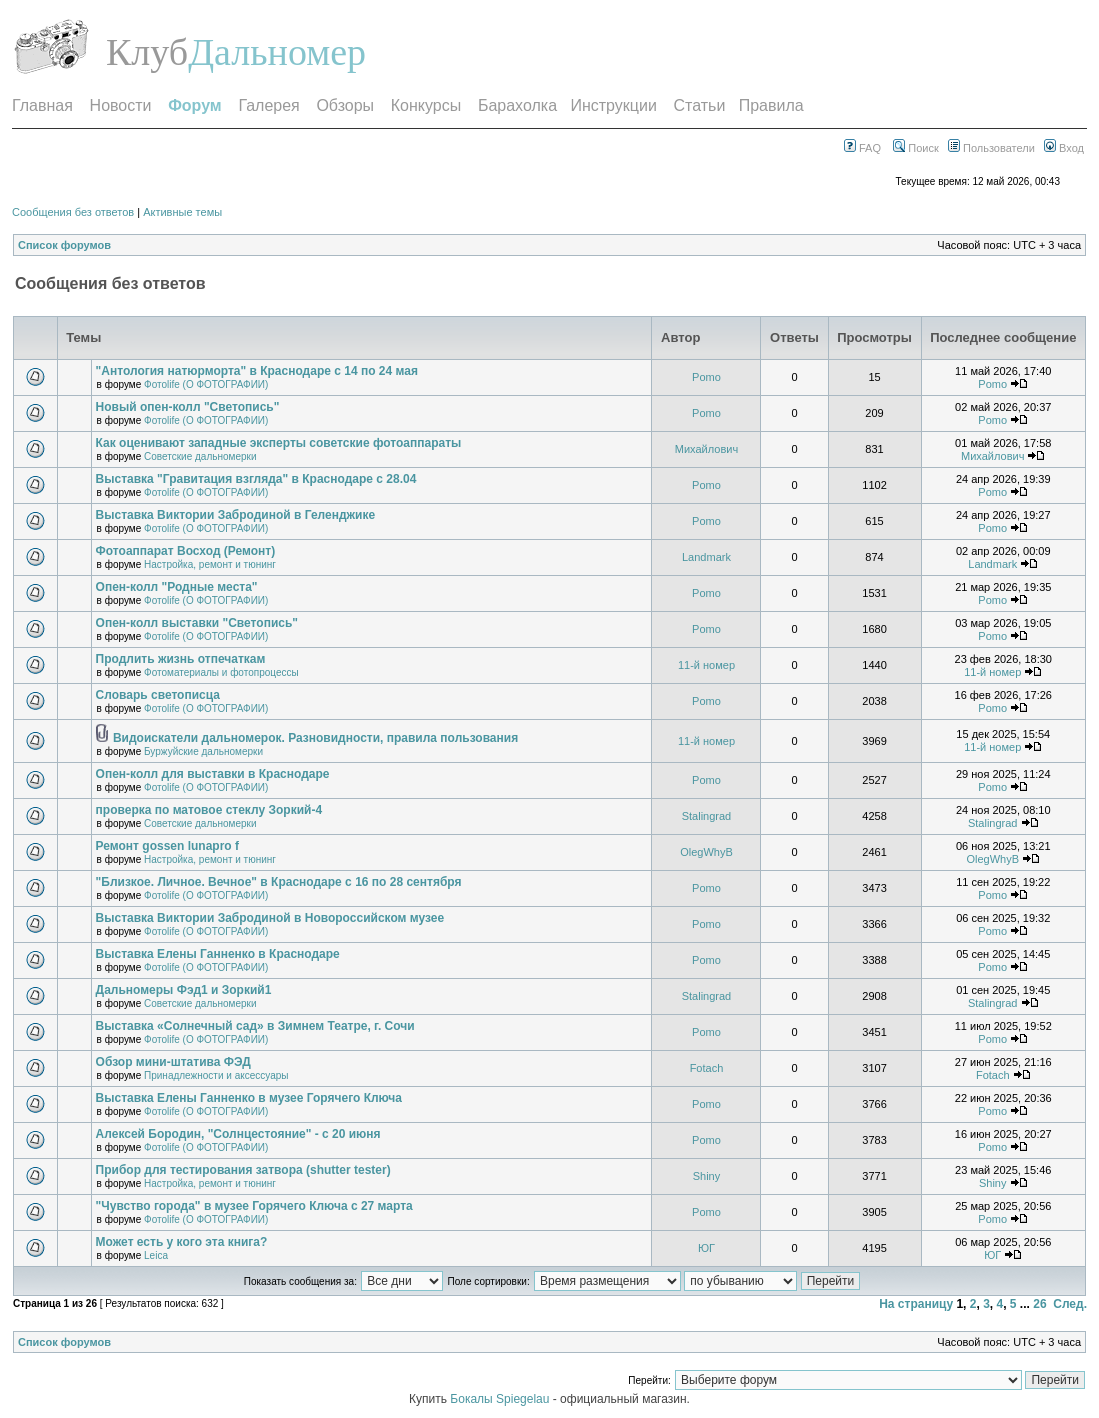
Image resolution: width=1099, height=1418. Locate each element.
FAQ (862, 148)
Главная (42, 105)
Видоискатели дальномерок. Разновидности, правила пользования (315, 738)
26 (1039, 1304)
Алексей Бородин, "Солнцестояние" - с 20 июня (238, 1134)
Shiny (707, 1176)
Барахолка (517, 105)
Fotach (707, 1068)
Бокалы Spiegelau (501, 1399)
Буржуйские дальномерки (203, 751)
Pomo (706, 377)
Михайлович (706, 449)
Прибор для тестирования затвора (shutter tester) (243, 1170)
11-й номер (706, 665)
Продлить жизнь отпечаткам (181, 659)
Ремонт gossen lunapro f (167, 846)
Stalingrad (707, 816)
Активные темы (182, 212)
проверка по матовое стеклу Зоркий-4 (209, 810)
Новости (121, 105)
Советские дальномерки (200, 456)
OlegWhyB (706, 852)
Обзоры (345, 105)
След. (1070, 1304)
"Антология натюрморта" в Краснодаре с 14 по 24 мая (257, 371)
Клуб (147, 52)
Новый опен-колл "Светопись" (188, 407)
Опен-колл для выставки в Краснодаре (213, 774)
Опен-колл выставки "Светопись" (197, 623)
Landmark (706, 557)
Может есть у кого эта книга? (182, 1242)
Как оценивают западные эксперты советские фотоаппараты (279, 443)
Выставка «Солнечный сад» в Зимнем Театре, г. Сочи (255, 1026)
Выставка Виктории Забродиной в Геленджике (236, 515)
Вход (1064, 148)
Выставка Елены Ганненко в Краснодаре (218, 954)
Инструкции (613, 105)
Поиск (916, 148)
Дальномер (277, 52)
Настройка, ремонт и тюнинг (210, 564)
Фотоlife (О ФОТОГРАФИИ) (206, 384)
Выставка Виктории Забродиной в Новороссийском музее (270, 918)
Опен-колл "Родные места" (177, 587)
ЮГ (706, 1248)
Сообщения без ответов (73, 212)
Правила (771, 105)
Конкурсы (426, 105)
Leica (156, 1255)
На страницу (916, 1304)
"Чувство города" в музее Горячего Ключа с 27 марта (254, 1206)
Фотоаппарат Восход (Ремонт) (186, 551)
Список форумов (64, 245)
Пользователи (991, 148)
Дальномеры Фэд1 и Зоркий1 (184, 990)
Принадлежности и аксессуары (216, 1075)
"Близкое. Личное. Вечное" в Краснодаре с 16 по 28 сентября (279, 882)
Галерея (268, 105)
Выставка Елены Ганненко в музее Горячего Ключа (249, 1098)
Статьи (700, 105)
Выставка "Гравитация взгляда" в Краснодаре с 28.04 (256, 479)
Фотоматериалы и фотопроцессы (221, 672)
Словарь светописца (158, 695)
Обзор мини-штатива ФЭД (173, 1062)
